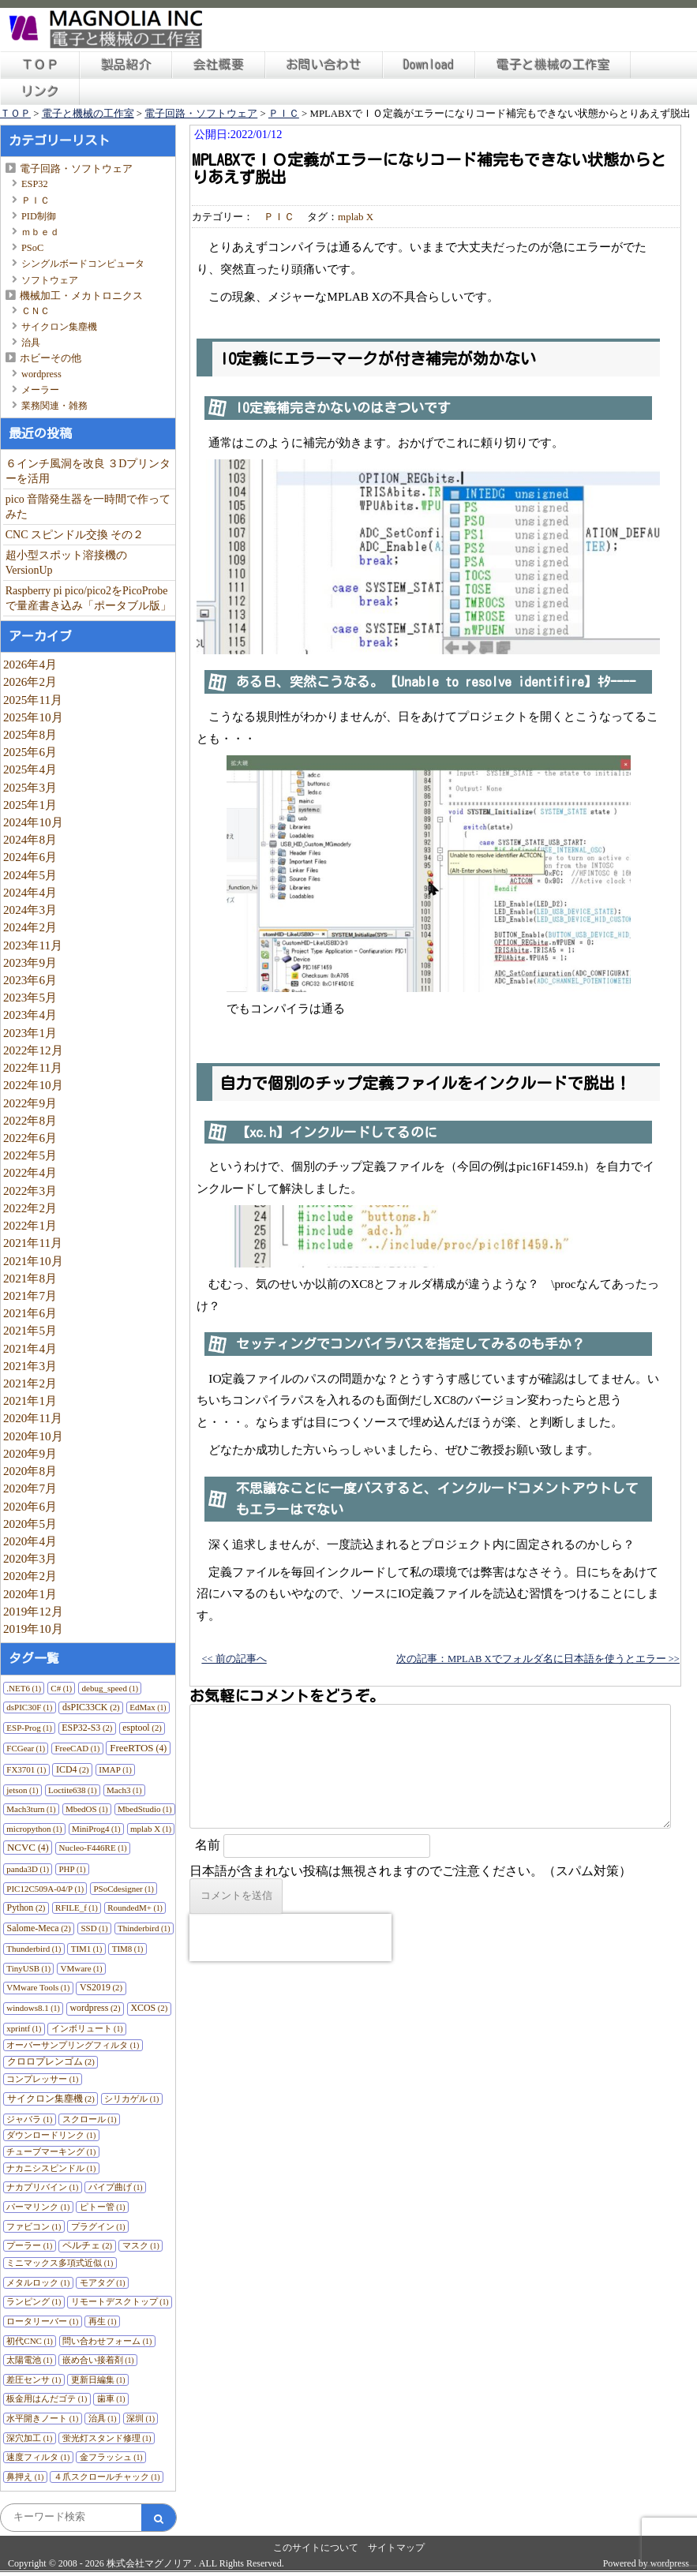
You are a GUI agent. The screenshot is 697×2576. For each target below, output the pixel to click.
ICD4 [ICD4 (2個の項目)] (72, 1769)
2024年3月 (30, 909)
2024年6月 (30, 856)
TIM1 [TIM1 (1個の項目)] (87, 1948)
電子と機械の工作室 (553, 64)
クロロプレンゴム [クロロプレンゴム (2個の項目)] (51, 2061)
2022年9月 (30, 1103)
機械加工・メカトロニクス (81, 295)
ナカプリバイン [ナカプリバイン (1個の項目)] (42, 2187)
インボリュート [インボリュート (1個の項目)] (87, 2028)
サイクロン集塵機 (59, 326)
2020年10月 (33, 1436)
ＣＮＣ (35, 310)
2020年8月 (30, 1470)
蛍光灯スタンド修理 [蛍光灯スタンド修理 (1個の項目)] (107, 2438)
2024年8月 (30, 839)
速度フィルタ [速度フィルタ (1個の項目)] (37, 2457)
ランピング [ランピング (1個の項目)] (33, 2301)
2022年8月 (30, 1120)
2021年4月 (30, 1348)
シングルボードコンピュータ (82, 263)
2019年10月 (33, 1628)
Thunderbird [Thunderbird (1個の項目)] (33, 1948)
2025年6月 (30, 751)
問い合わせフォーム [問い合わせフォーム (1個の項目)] (107, 2341)
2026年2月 (30, 681)
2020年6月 (30, 1506)
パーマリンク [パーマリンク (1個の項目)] (37, 2206)
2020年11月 (32, 1418)
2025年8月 (30, 734)
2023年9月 (30, 962)
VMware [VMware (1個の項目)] (81, 1968)
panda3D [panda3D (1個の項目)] (27, 1869)
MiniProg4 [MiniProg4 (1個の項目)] (96, 1828)
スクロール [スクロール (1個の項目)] (89, 2119)
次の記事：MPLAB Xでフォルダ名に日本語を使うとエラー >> (538, 1658)
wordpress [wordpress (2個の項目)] (94, 2007)
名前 (207, 1845)
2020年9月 (30, 1453)
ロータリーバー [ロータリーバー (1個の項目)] (42, 2321)
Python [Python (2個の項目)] (26, 1907)
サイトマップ (396, 2547)
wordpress (41, 374)
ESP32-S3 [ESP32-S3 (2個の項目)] (87, 1727)
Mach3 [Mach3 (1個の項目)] (124, 1790)
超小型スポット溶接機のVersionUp (66, 562)
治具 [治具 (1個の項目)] (102, 2418)
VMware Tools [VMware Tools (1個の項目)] (37, 1987)
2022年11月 (32, 1067)
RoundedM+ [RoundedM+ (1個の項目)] (135, 1907)
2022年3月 (30, 1190)
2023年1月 (30, 1032)
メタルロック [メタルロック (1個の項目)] (37, 2282)
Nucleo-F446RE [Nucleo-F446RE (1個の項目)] (93, 1847)
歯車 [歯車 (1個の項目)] (111, 2398)
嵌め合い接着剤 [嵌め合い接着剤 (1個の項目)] (98, 2359)
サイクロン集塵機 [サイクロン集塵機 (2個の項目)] (51, 2098)
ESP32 (34, 183)
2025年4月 (30, 769)
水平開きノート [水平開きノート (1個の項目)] (42, 2418)
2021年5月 (30, 1330)
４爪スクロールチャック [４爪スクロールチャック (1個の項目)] (107, 2476)
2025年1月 (30, 804)
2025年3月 (30, 787)
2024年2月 (30, 927)
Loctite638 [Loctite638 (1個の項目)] (72, 1790)
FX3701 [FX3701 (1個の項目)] (26, 1769)
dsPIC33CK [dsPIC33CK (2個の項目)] (91, 1707)
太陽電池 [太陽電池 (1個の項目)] (29, 2359)
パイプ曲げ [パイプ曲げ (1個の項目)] (115, 2187)
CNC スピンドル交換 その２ (75, 535)
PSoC (32, 247)
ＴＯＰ (40, 64)
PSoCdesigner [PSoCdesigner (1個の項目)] (123, 1888)
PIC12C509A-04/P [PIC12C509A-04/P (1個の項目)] (45, 1888)
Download (428, 64)
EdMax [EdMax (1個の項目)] (147, 1707)
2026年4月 (30, 664)
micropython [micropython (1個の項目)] (34, 1828)
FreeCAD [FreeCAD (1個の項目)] (77, 1748)
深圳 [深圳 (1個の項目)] (140, 2418)
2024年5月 (30, 875)
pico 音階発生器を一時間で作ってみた (88, 506)
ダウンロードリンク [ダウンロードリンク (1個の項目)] (51, 2135)
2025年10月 (33, 717)
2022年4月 (30, 1172)
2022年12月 (33, 1050)
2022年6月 (30, 1137)
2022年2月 (30, 1208)
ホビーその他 (50, 358)
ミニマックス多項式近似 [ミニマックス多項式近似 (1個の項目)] (59, 2262)
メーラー (40, 389)
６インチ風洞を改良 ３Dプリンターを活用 (88, 471)
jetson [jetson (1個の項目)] (22, 1790)
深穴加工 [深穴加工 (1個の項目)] (29, 2438)
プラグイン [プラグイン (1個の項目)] (98, 2226)
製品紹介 (126, 64)
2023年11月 (32, 945)
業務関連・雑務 (54, 405)
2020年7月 (30, 1488)
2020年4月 (30, 1541)
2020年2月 (30, 1575)
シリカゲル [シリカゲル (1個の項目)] (131, 2098)
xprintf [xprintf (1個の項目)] (23, 2028)
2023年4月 (30, 1014)
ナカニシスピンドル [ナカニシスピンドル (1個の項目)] (51, 2168)
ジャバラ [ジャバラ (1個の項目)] (29, 2119)
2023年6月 (30, 980)
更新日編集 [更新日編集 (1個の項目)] (98, 2379)
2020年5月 (30, 1523)
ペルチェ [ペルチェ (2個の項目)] (87, 2245)
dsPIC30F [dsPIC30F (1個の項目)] (29, 1707)
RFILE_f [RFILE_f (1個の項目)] (76, 1907)
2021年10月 (33, 1260)
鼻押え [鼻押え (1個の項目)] (24, 2476)
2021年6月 (30, 1313)
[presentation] (290, 1937)
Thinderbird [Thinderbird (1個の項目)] (144, 1928)
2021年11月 (32, 1242)
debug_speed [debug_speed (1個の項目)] (110, 1688)
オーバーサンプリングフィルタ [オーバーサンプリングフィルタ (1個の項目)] (72, 2045)
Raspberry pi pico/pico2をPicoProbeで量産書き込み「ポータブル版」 (88, 598)
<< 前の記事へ (233, 1658)
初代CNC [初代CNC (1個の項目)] (29, 2341)
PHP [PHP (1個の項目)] (71, 1869)
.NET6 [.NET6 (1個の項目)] (23, 1688)
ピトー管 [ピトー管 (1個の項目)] (103, 2206)
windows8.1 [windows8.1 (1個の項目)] (32, 2007)
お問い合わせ (324, 64)
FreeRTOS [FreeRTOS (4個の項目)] (138, 1748)
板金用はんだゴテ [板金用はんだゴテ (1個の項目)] (46, 2398)
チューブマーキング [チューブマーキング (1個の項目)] (51, 2151)
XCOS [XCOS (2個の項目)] (148, 2007)
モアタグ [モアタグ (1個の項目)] (103, 2282)
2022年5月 (30, 1155)
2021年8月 (30, 1278)
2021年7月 (30, 1295)
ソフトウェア (49, 280)
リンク (40, 91)
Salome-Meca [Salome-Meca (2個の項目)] (39, 1928)
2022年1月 (30, 1225)
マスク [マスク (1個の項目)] (140, 2245)
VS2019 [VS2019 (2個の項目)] (101, 1987)
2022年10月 (33, 1084)
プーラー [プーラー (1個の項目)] (29, 2245)
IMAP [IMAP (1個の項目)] (115, 1769)
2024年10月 (33, 822)
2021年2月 (30, 1383)
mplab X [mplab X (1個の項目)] (150, 1828)
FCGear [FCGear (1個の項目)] (25, 1748)
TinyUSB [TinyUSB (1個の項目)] (28, 1968)
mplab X (355, 217)
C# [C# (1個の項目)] (61, 1688)
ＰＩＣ (35, 200)
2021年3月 (30, 1365)
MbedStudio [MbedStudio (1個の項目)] (144, 1809)
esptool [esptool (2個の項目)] (142, 1727)
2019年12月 (33, 1611)
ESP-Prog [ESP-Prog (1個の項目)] (28, 1727)
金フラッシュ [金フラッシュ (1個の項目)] (111, 2457)
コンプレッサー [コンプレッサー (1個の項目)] (42, 2079)
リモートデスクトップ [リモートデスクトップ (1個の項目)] (120, 2301)
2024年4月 (30, 892)
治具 (30, 342)
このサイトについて (315, 2547)
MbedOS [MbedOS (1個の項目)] (87, 1809)
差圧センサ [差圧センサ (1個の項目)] (33, 2379)
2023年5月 (30, 997)
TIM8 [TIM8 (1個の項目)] (128, 1948)
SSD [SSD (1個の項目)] (94, 1928)
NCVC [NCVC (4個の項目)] (28, 1847)
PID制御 (38, 216)
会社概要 (218, 64)
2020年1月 (30, 1594)
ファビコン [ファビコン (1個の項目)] (33, 2226)
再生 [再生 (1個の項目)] (102, 2321)
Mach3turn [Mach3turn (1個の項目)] (30, 1809)
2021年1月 (30, 1400)
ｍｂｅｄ (40, 232)
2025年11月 (32, 699)
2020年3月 (30, 1558)
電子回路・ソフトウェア (76, 168)
